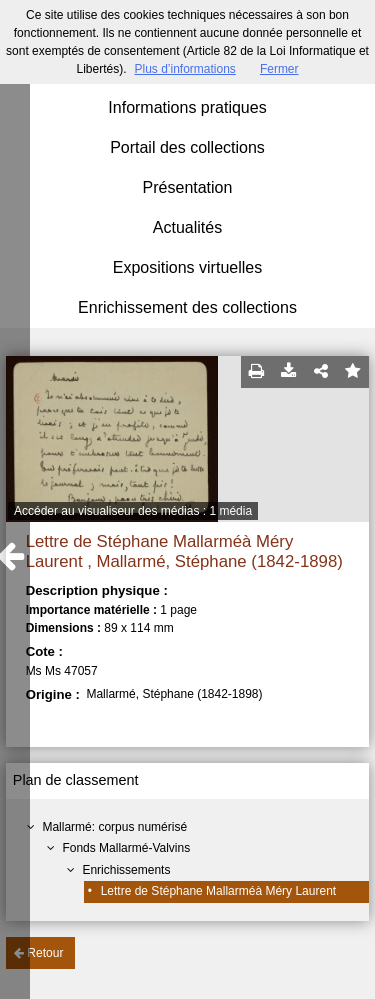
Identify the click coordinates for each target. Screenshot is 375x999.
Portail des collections (187, 147)
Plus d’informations (184, 69)
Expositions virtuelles (187, 267)
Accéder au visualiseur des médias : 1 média (133, 511)
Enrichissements (126, 870)
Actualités (187, 227)
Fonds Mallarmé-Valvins (126, 848)
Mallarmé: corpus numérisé (114, 827)
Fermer (279, 69)
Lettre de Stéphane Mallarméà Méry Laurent (218, 891)
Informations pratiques (187, 107)
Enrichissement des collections (187, 307)
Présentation (188, 187)
